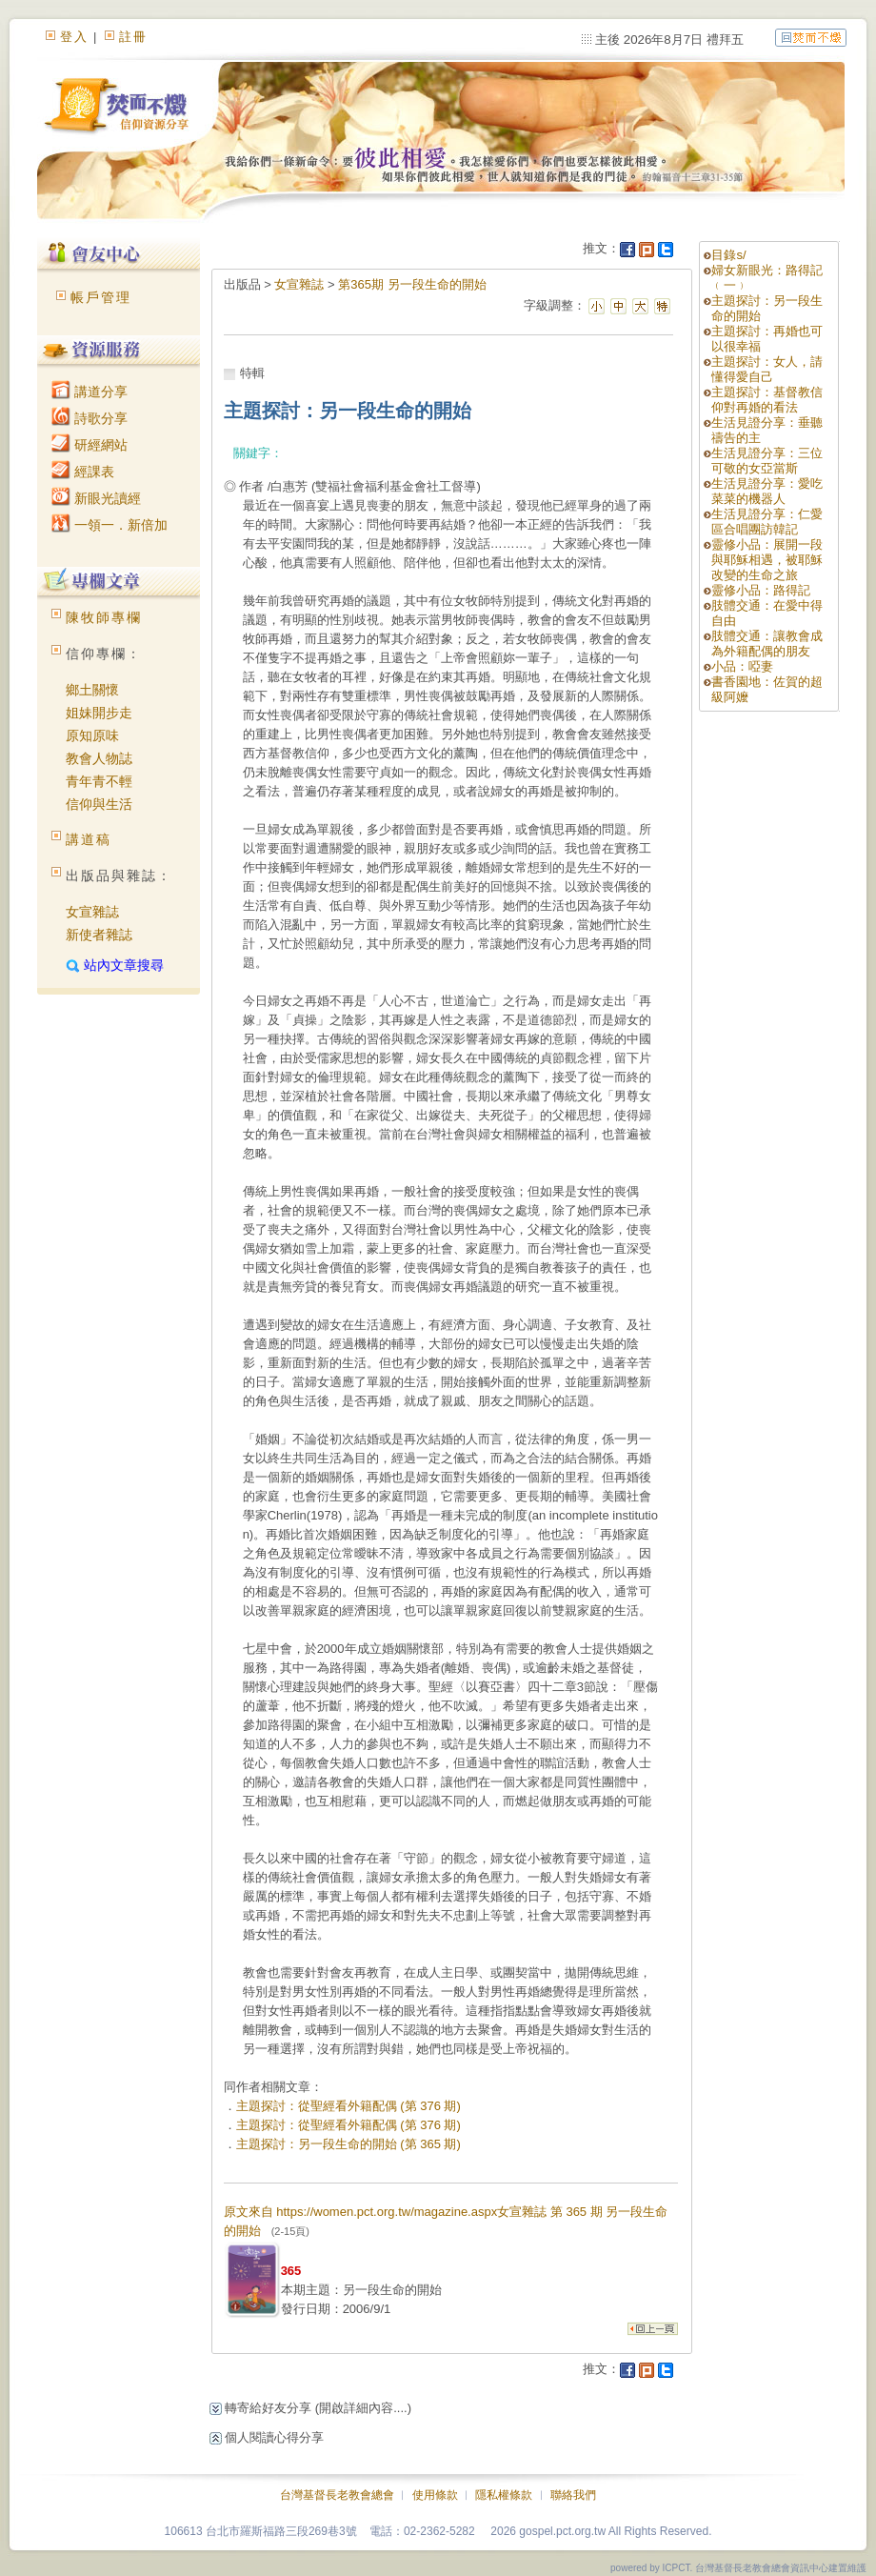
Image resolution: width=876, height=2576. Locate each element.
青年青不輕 (99, 781)
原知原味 (92, 735)
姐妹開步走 (99, 712)
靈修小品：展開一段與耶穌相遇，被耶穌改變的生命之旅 (767, 559)
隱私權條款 (503, 2495)
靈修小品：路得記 (760, 590)
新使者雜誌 (99, 934)
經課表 (82, 471)
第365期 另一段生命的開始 (412, 284)
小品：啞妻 (742, 666)
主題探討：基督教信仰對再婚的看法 (767, 399)
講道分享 (89, 391)
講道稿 (88, 839)
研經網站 (89, 445)
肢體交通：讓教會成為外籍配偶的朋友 (767, 643)
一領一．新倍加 (109, 525)
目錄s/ (728, 255)
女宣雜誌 (92, 911)
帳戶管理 (100, 297)
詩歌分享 (89, 418)
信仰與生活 (99, 804)
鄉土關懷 (92, 689)
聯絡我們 (573, 2495)
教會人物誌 (99, 758)
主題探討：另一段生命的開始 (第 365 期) (348, 2144)
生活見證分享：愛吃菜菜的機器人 (767, 491)
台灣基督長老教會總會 (337, 2495)
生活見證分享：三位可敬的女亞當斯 (767, 460)
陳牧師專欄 (104, 617)
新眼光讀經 (96, 498)
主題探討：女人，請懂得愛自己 (767, 369)
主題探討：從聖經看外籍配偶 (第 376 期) (348, 2106)
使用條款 (435, 2495)
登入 (74, 37)
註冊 (133, 37)
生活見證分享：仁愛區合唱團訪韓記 (767, 521)
